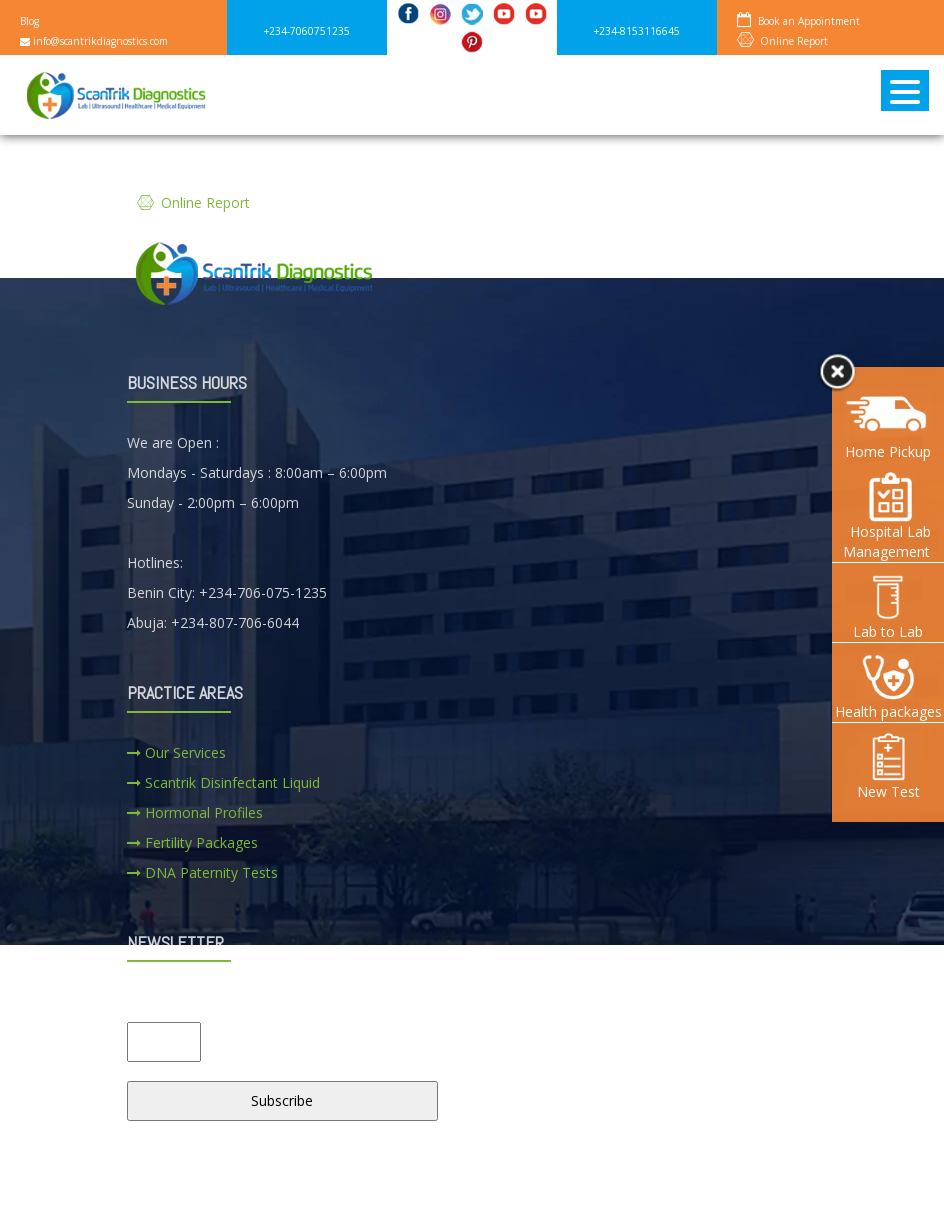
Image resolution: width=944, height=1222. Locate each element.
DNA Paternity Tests (202, 872)
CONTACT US (576, 1191)
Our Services (176, 752)
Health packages (888, 686)
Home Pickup (888, 451)
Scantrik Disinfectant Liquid (223, 782)
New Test (888, 766)
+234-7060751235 (307, 31)
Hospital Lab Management (888, 516)
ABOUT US (242, 1191)
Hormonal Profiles (195, 812)
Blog (29, 21)
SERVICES (353, 1191)
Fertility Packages (192, 842)
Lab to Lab (888, 606)
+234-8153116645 (637, 31)
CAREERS (458, 1191)
